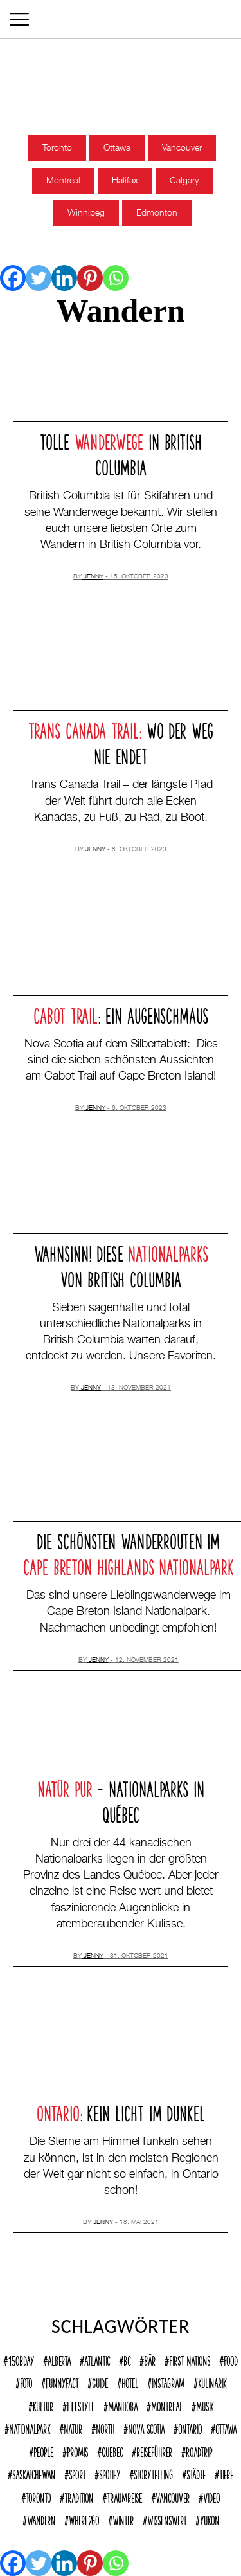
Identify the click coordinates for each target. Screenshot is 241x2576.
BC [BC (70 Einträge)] (126, 2359)
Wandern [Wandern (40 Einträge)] (41, 2518)
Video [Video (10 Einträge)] (211, 2496)
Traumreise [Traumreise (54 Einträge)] (124, 2496)
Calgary (184, 180)
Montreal (63, 180)
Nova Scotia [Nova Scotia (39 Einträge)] (146, 2427)
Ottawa (116, 147)
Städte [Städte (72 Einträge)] (196, 2473)
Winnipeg (86, 212)
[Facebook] (13, 278)
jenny (93, 576)
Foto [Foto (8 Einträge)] (26, 2381)
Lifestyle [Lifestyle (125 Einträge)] (80, 2404)
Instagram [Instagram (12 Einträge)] (168, 2381)
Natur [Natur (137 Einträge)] (73, 2427)
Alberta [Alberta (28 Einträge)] (59, 2359)
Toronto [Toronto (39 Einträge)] (38, 2496)
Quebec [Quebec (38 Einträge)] (112, 2450)
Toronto (57, 147)
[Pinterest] (90, 278)
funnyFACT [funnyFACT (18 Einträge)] (62, 2381)
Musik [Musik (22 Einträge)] (204, 2404)
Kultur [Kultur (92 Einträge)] (43, 2404)
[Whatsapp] (116, 278)
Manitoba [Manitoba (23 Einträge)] (123, 2404)
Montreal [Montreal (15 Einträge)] (167, 2404)
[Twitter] (38, 278)
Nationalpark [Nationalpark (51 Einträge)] (29, 2427)
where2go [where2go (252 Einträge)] (84, 2518)
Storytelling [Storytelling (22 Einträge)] (153, 2473)
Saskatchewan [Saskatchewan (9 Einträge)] (33, 2473)
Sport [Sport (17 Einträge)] (77, 2473)
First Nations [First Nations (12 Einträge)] (189, 2359)
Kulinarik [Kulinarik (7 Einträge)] (212, 2381)
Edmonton (156, 212)
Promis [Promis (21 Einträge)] (77, 2450)
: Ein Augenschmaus (120, 1014)
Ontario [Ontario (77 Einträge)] (190, 2427)
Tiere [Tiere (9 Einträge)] (226, 2473)
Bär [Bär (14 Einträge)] (150, 2359)
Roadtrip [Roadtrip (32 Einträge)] (199, 2450)
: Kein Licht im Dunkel (121, 2111)
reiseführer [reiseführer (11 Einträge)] (154, 2450)
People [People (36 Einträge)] (43, 2450)
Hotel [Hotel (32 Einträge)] (129, 2381)
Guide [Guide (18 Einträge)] (100, 2381)
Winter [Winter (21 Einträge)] (123, 2518)
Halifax (125, 180)
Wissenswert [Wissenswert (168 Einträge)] (166, 2518)
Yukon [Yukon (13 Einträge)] (209, 2518)
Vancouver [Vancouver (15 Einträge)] (173, 2496)
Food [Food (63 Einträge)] (231, 2359)
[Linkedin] (64, 278)
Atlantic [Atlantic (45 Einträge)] (97, 2359)
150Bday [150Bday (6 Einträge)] (21, 2359)
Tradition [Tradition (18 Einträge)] (78, 2496)
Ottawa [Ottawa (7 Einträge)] (226, 2427)
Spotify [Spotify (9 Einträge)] (109, 2473)
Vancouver (182, 147)
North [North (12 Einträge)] (105, 2427)
